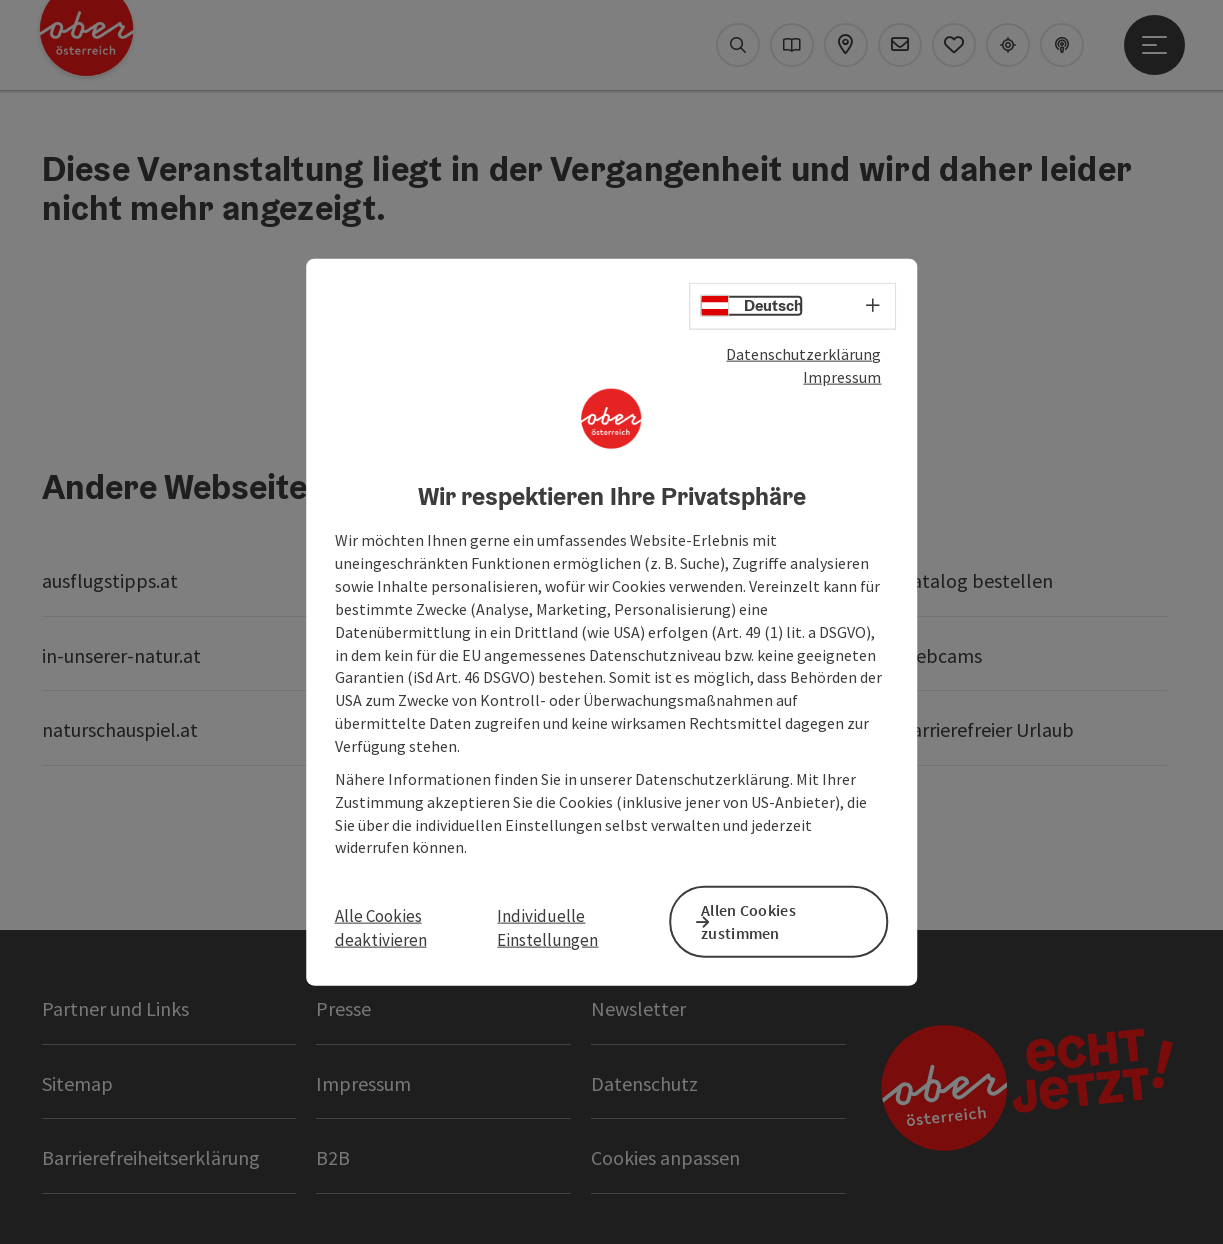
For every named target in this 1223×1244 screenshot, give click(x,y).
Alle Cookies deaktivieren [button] (381, 927)
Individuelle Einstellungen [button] (547, 927)
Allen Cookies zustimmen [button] (769, 919)
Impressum (842, 382)
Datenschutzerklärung (803, 359)
